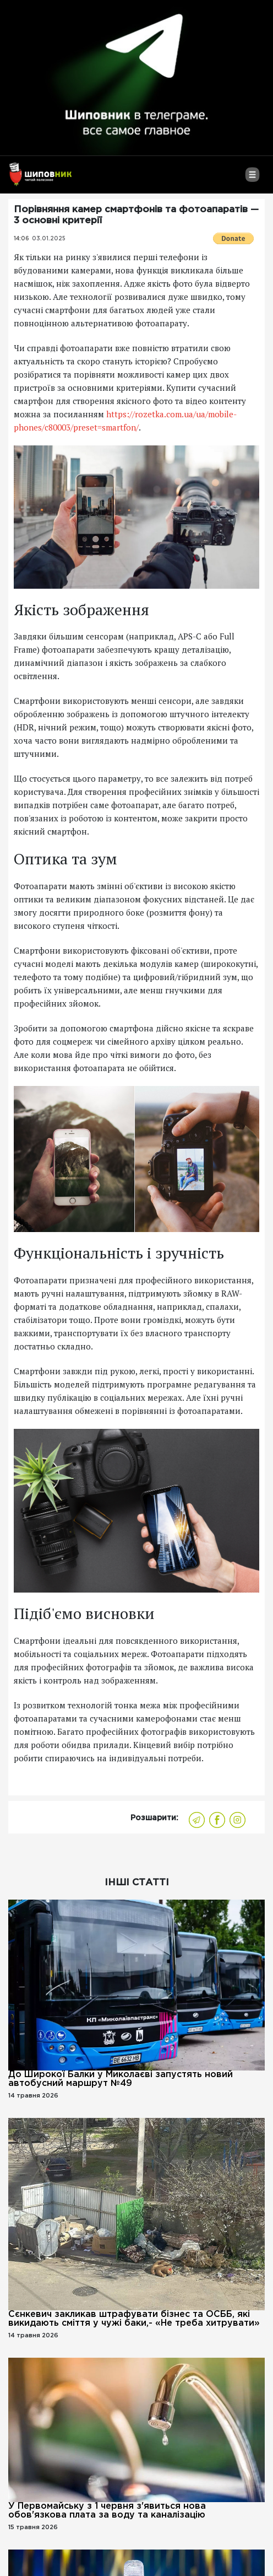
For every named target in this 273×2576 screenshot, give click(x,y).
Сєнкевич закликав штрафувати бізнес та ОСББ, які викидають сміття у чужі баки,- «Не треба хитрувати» (134, 2318)
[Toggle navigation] (252, 178)
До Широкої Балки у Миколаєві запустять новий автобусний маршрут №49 (120, 2079)
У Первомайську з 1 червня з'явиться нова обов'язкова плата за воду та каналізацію (107, 2510)
